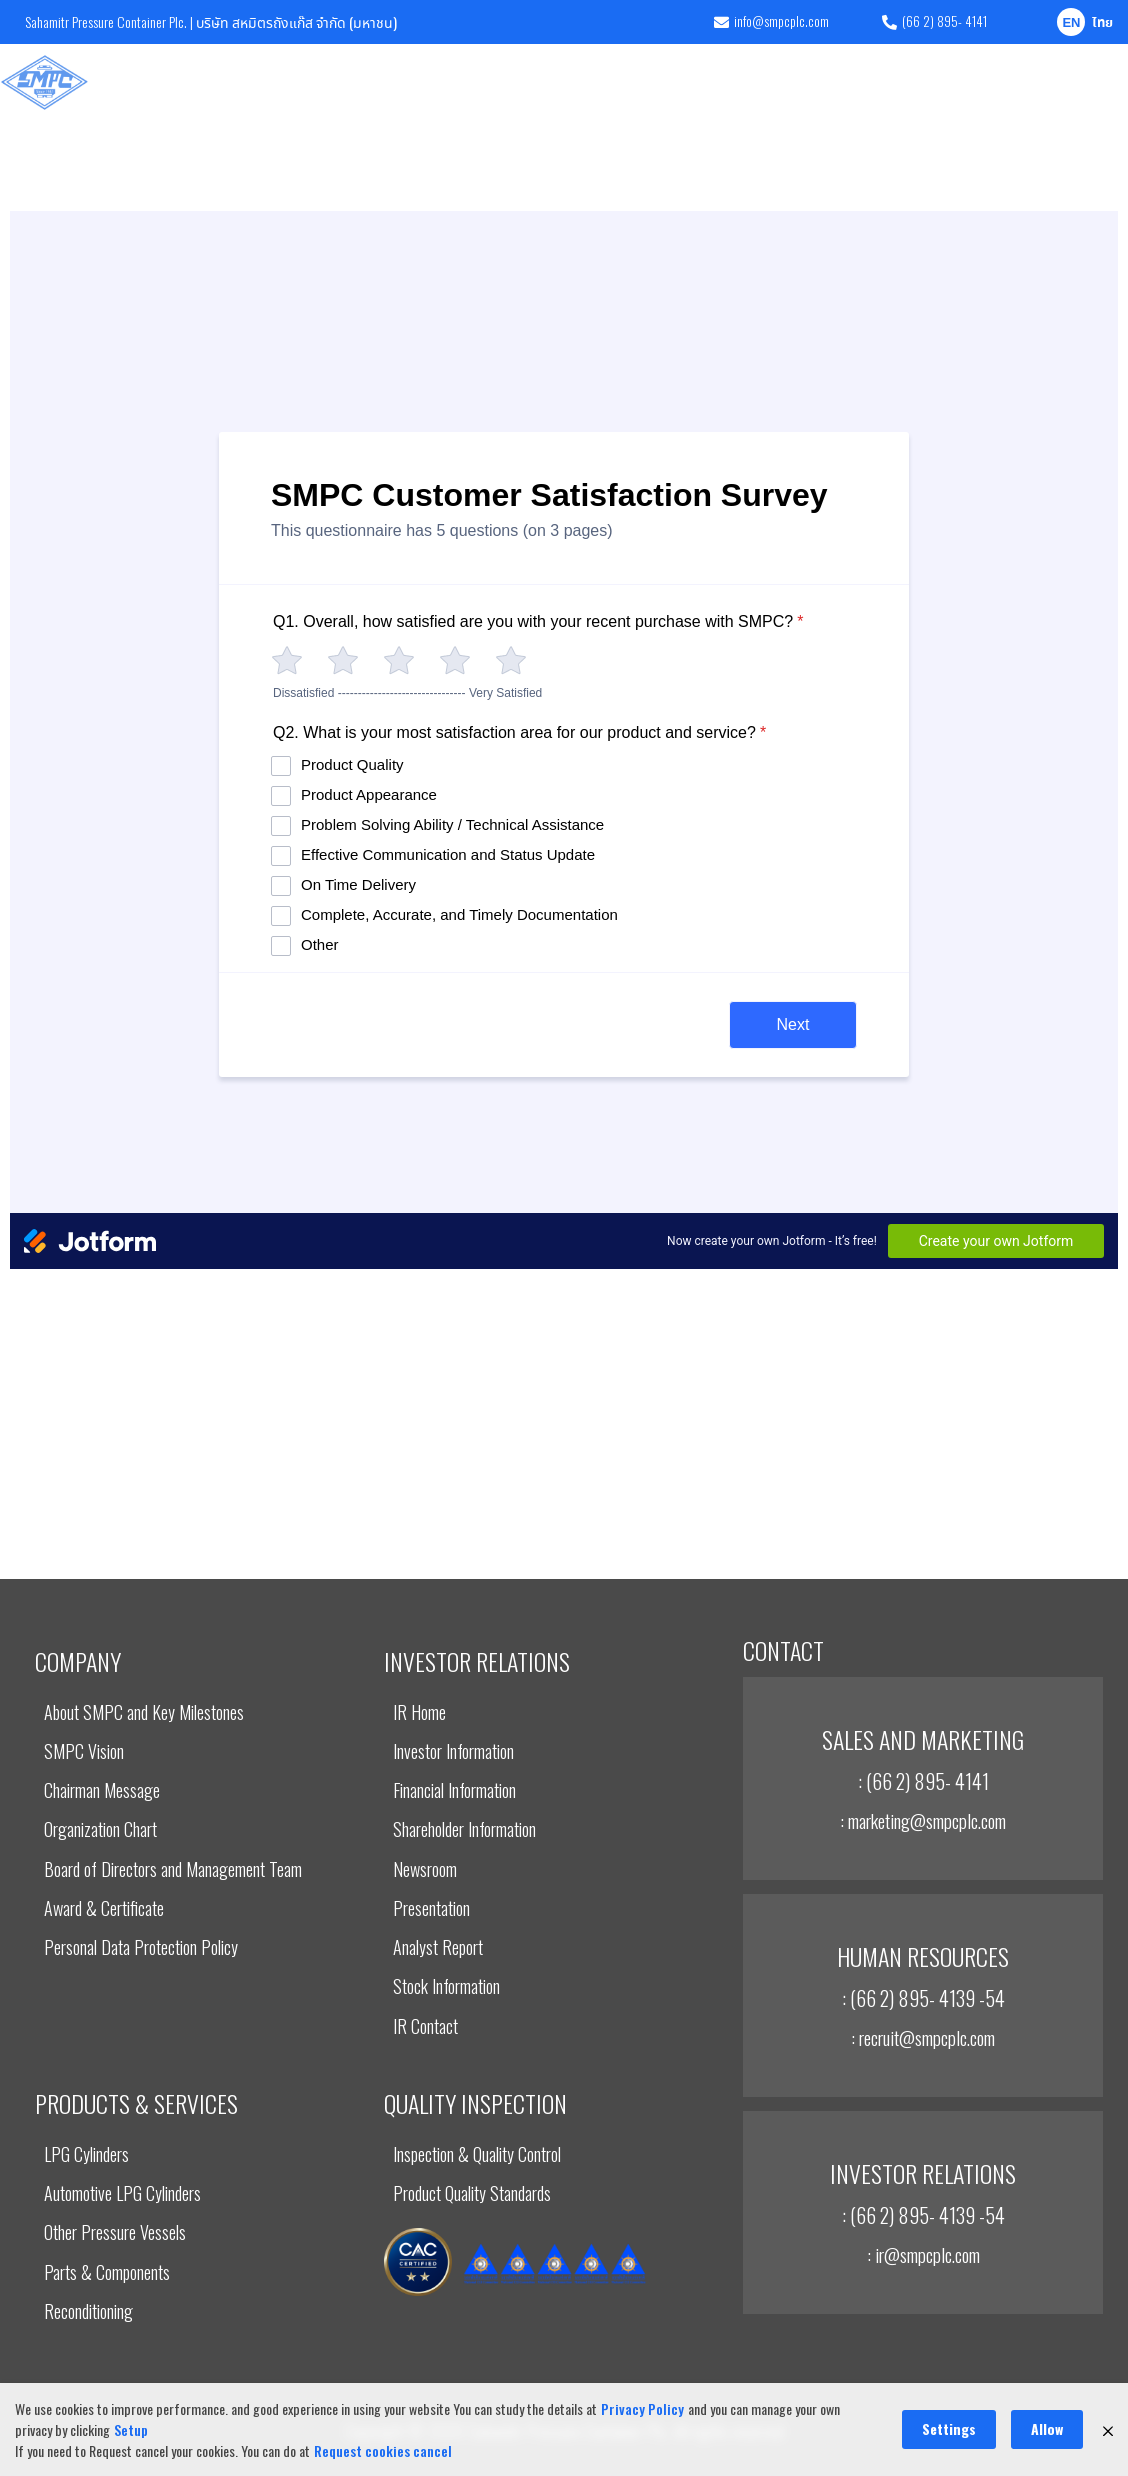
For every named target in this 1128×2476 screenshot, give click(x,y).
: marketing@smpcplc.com (923, 1820)
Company (170, 82)
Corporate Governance (857, 82)
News (966, 82)
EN (1071, 23)
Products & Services (282, 82)
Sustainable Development (697, 82)
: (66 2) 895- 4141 (923, 1781)
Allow (1047, 2428)
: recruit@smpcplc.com (923, 2037)
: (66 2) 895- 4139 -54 (923, 1998)
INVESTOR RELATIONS (550, 82)
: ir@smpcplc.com (923, 2254)
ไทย (1102, 23)
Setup (131, 2429)
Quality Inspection (419, 82)
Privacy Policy (642, 2408)
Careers (1032, 82)
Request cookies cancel (383, 2450)
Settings (949, 2428)
